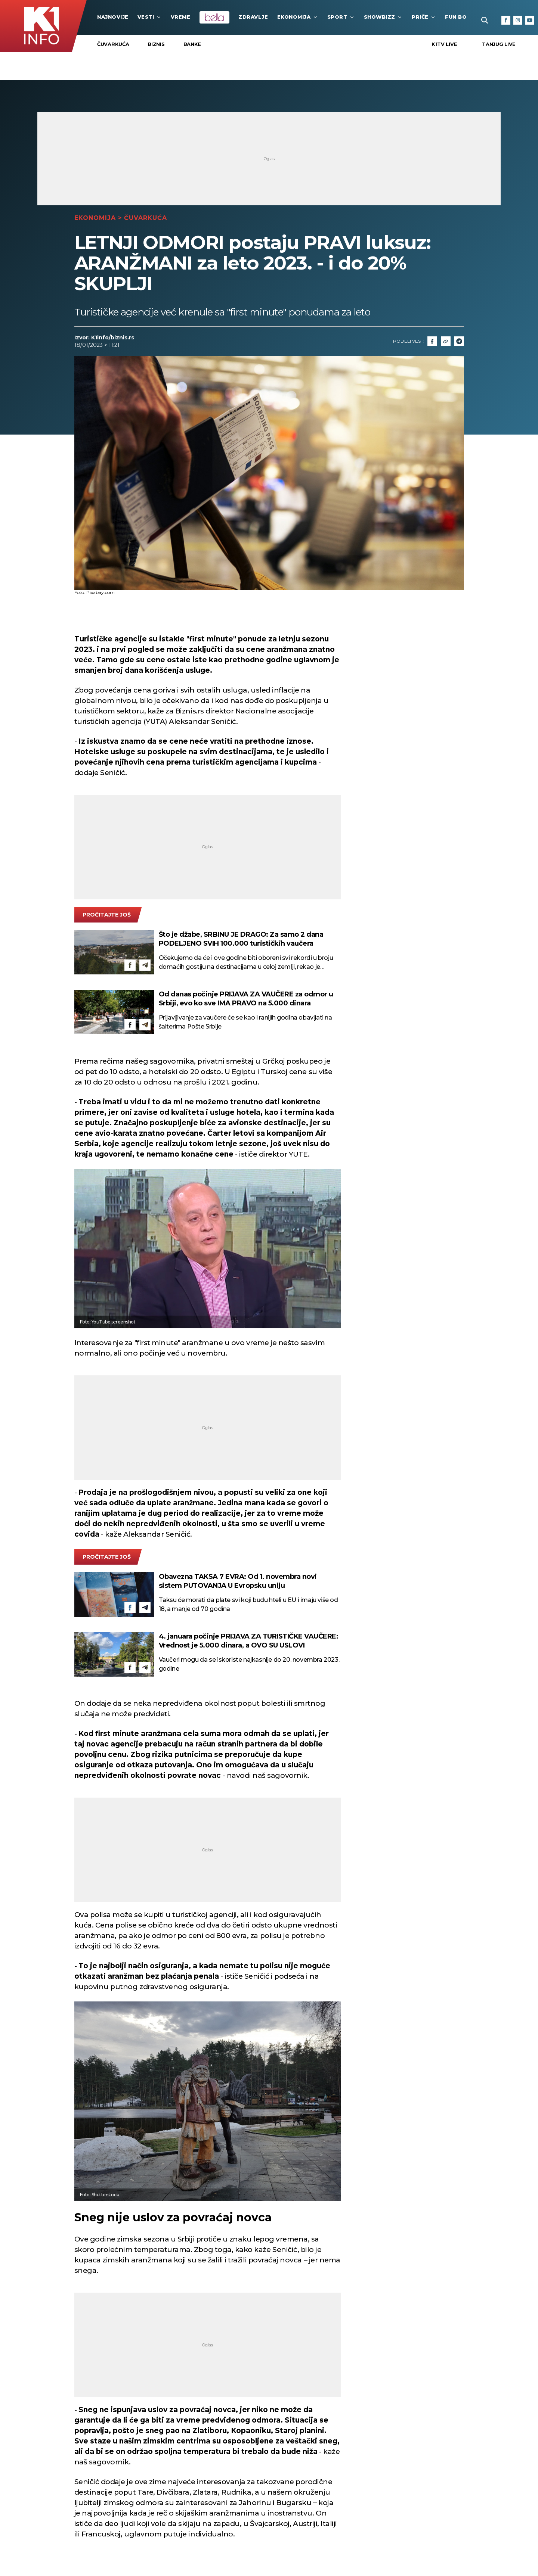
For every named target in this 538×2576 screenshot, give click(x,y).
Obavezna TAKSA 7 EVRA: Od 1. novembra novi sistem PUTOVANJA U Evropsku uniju (238, 1581)
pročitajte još (107, 914)
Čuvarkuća (113, 44)
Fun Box (461, 16)
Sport (341, 16)
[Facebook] (505, 20)
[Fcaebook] (432, 341)
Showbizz (383, 16)
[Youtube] (529, 20)
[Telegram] (459, 341)
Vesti (149, 16)
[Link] (446, 341)
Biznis (156, 44)
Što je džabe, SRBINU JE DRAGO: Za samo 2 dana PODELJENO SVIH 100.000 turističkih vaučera (241, 939)
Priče (424, 16)
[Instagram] (517, 20)
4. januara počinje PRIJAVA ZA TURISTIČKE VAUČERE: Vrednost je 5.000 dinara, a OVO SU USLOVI (248, 1640)
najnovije (113, 17)
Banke (192, 44)
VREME (181, 17)
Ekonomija (297, 16)
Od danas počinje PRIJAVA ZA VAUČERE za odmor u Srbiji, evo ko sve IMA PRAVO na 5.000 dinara (246, 998)
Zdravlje (253, 17)
